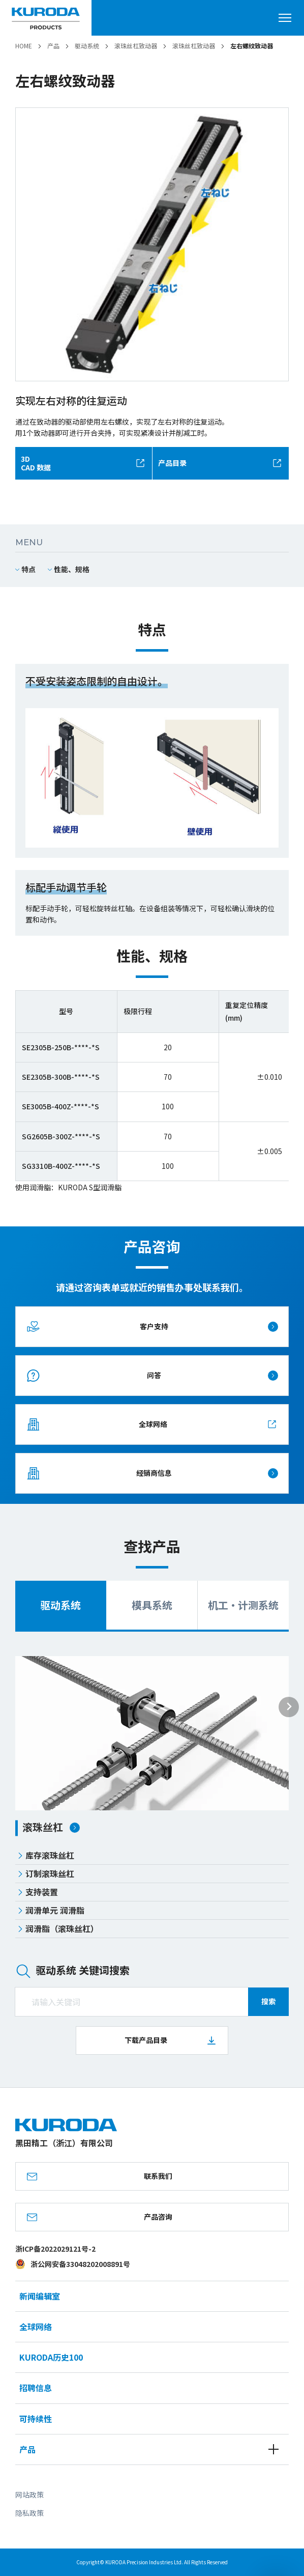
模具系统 (152, 1605)
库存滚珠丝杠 (45, 1855)
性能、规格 (71, 569)
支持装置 (37, 1892)
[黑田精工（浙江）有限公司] (46, 18)
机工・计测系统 (243, 1605)
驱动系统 (60, 1605)
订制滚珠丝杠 (45, 1873)
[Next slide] (289, 1707)
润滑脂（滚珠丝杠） (58, 1928)
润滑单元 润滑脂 (50, 1910)
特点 (28, 569)
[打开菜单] (288, 18)
